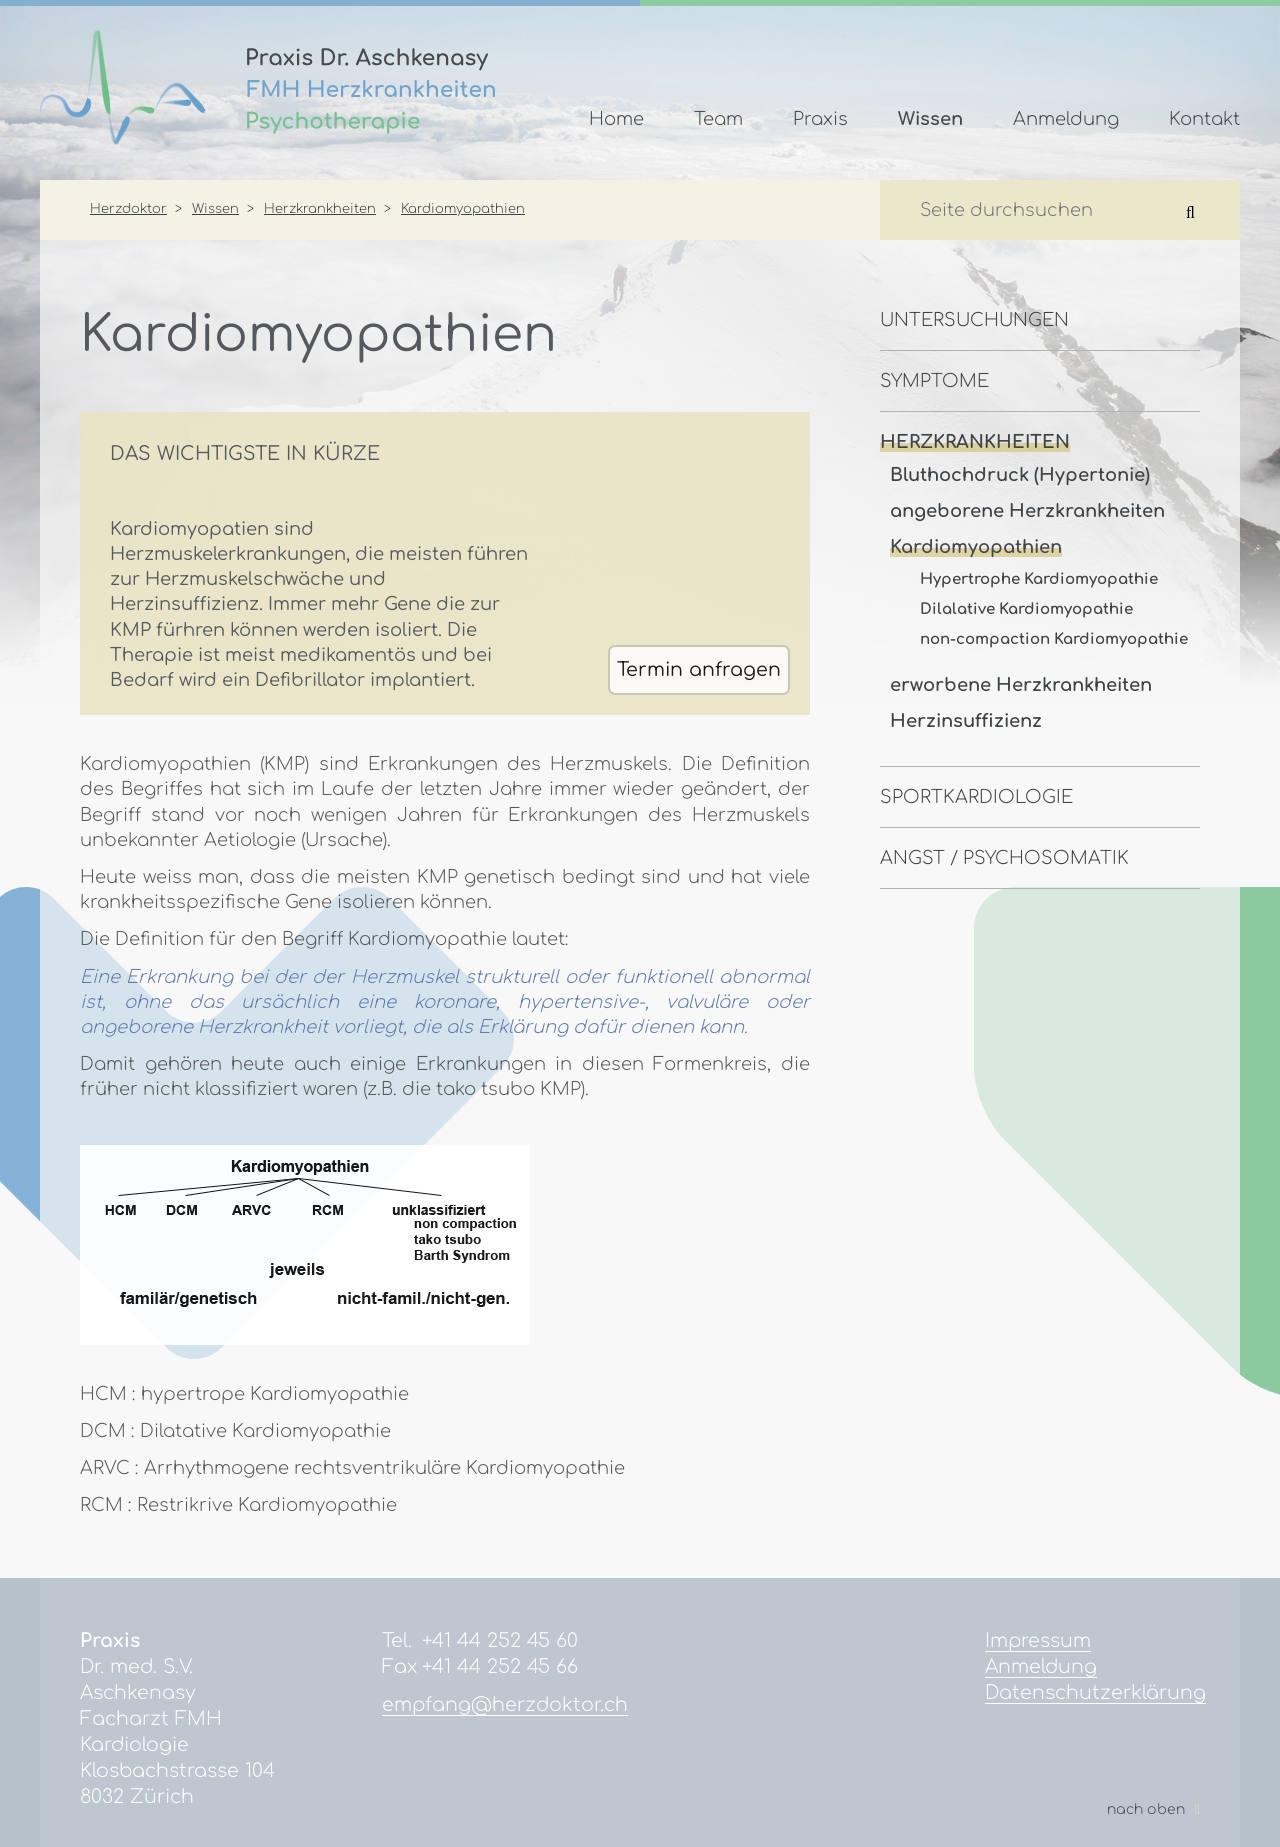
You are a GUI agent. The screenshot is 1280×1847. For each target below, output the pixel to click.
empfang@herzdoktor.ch (505, 1704)
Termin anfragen (699, 669)
